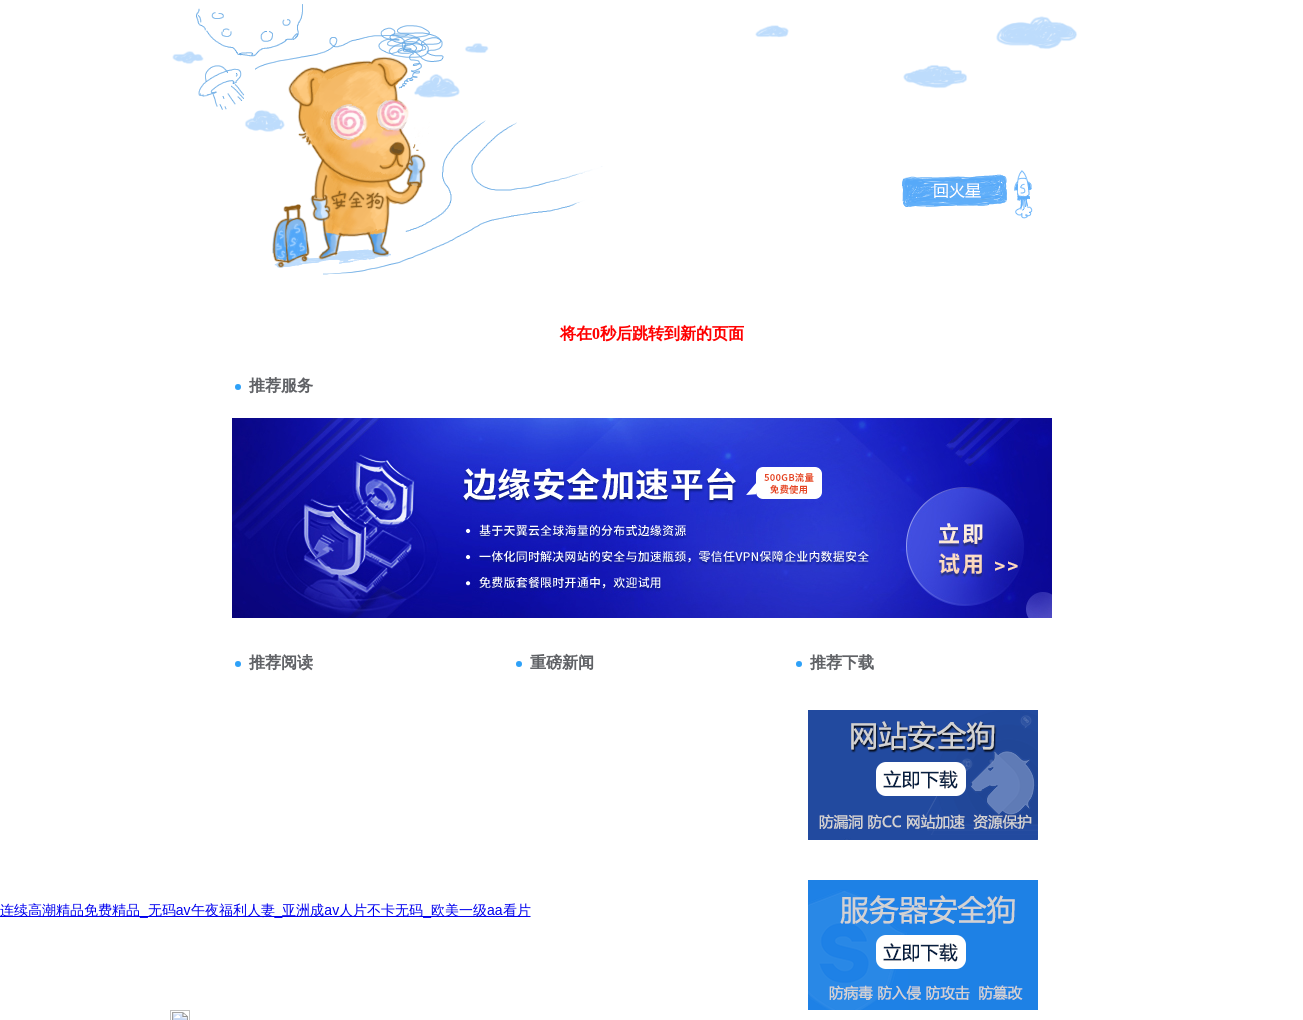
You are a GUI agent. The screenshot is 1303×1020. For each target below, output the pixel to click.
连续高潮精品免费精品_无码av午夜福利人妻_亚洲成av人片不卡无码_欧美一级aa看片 (265, 910)
